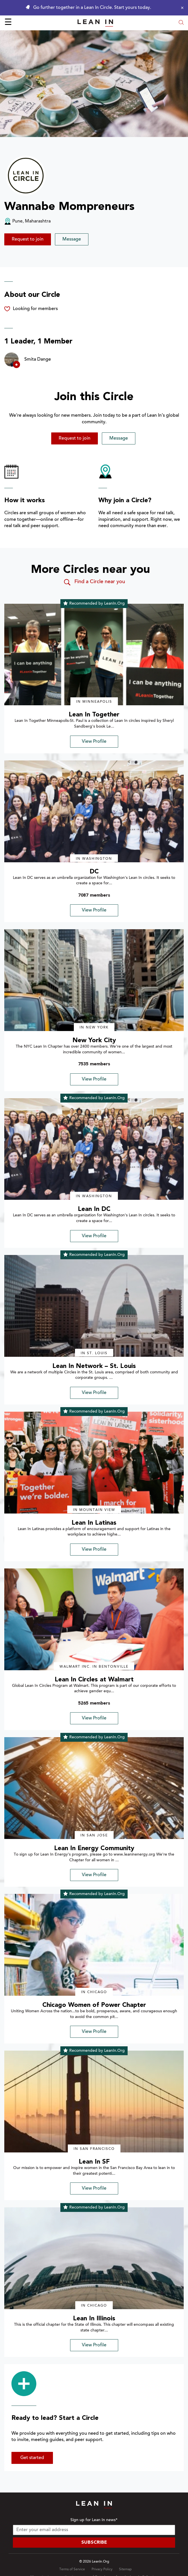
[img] (94, 655)
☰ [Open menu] (8, 23)
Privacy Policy (102, 2569)
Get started (32, 2458)
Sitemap (125, 2569)
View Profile (94, 741)
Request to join (27, 239)
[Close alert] (181, 8)
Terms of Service (72, 2569)
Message (71, 239)
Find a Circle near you (94, 582)
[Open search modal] (181, 23)
